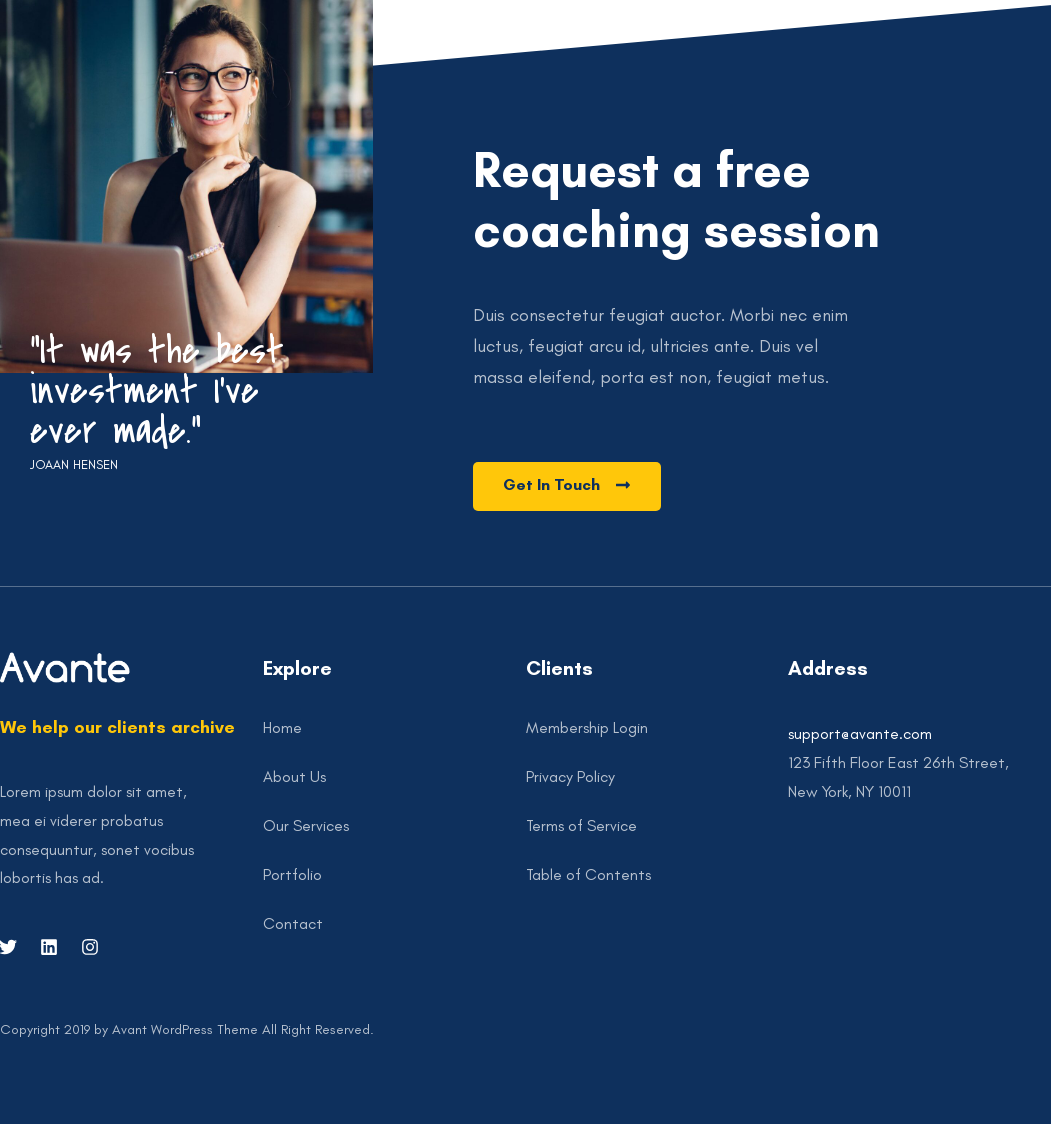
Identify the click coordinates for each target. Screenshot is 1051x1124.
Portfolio (292, 874)
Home (282, 727)
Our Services (306, 825)
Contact (293, 923)
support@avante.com (860, 733)
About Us (294, 776)
